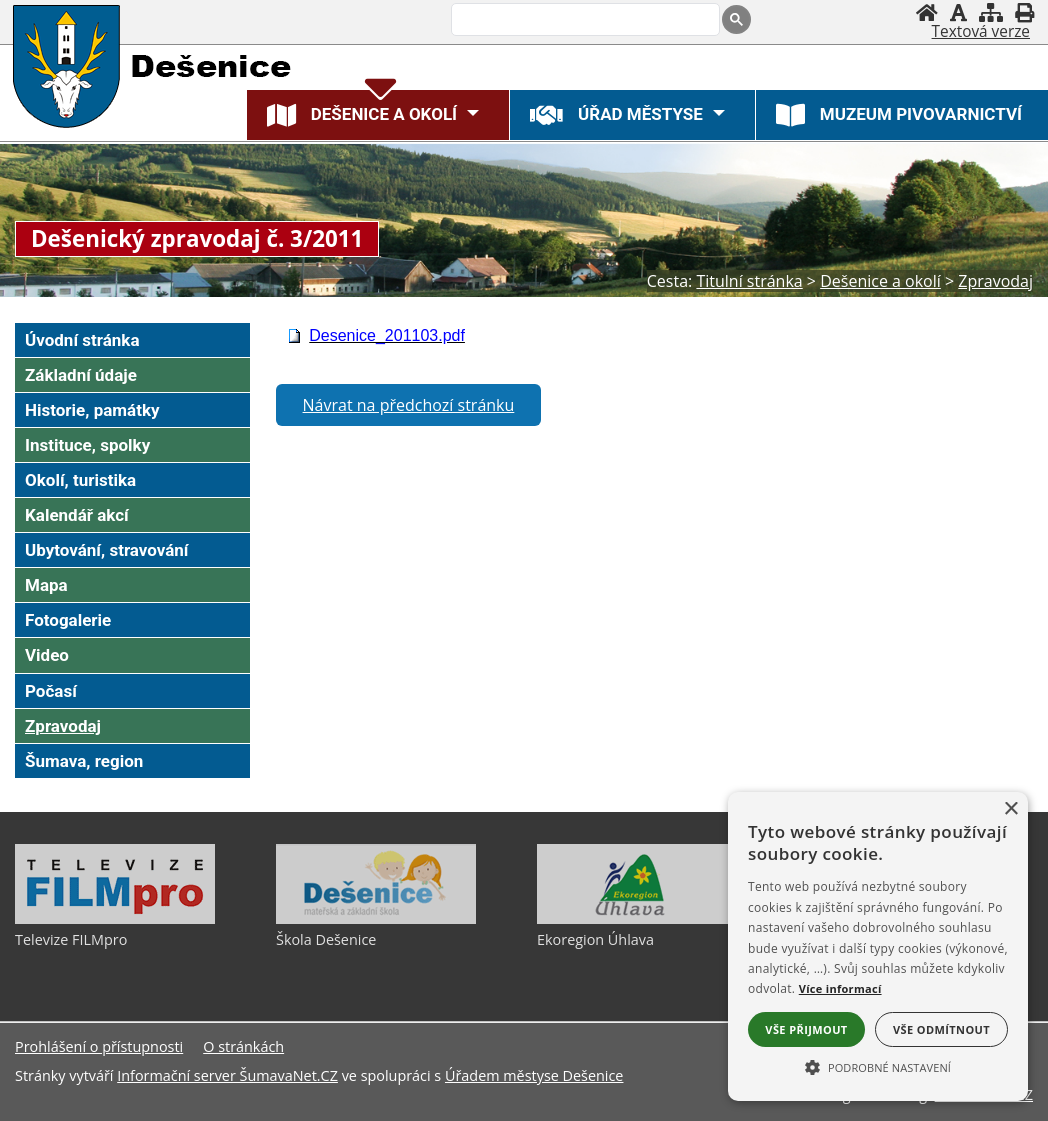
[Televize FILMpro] (115, 919)
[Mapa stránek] (991, 12)
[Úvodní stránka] (927, 12)
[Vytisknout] (1024, 12)
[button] (878, 1066)
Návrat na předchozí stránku (409, 405)
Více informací (840, 988)
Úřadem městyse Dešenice (534, 1075)
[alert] (878, 946)
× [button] (1010, 809)
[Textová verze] (981, 32)
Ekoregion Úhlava (595, 939)
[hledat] (583, 21)
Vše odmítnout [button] (941, 1029)
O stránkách (243, 1046)
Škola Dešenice (326, 939)
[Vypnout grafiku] (958, 12)
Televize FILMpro (71, 939)
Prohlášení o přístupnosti (99, 1046)
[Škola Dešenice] (376, 919)
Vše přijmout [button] (806, 1029)
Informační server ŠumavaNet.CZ (227, 1075)
